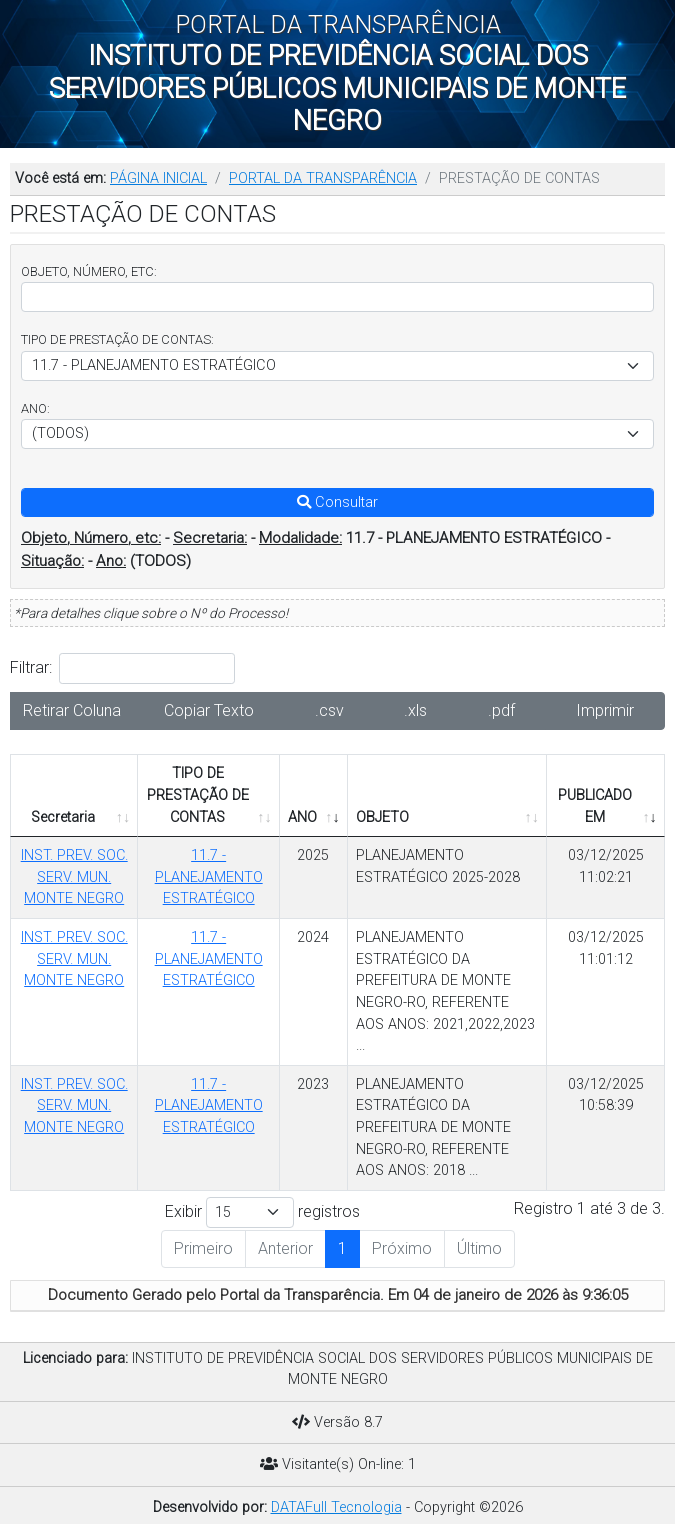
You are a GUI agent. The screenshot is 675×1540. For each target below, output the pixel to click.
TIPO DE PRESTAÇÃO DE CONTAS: (117, 339)
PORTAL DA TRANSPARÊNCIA (323, 178)
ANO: (35, 408)
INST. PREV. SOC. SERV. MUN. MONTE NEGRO (74, 877)
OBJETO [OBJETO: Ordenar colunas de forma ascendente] (382, 817)
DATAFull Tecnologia (336, 1507)
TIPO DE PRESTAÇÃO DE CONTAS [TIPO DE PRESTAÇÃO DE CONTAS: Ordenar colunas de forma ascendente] (198, 795)
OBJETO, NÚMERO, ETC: (89, 271)
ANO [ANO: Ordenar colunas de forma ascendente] (302, 817)
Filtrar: (122, 668)
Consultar (337, 502)
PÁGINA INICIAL (158, 178)
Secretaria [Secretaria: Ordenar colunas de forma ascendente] (63, 817)
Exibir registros (262, 1212)
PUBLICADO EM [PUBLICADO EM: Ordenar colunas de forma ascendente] (595, 806)
